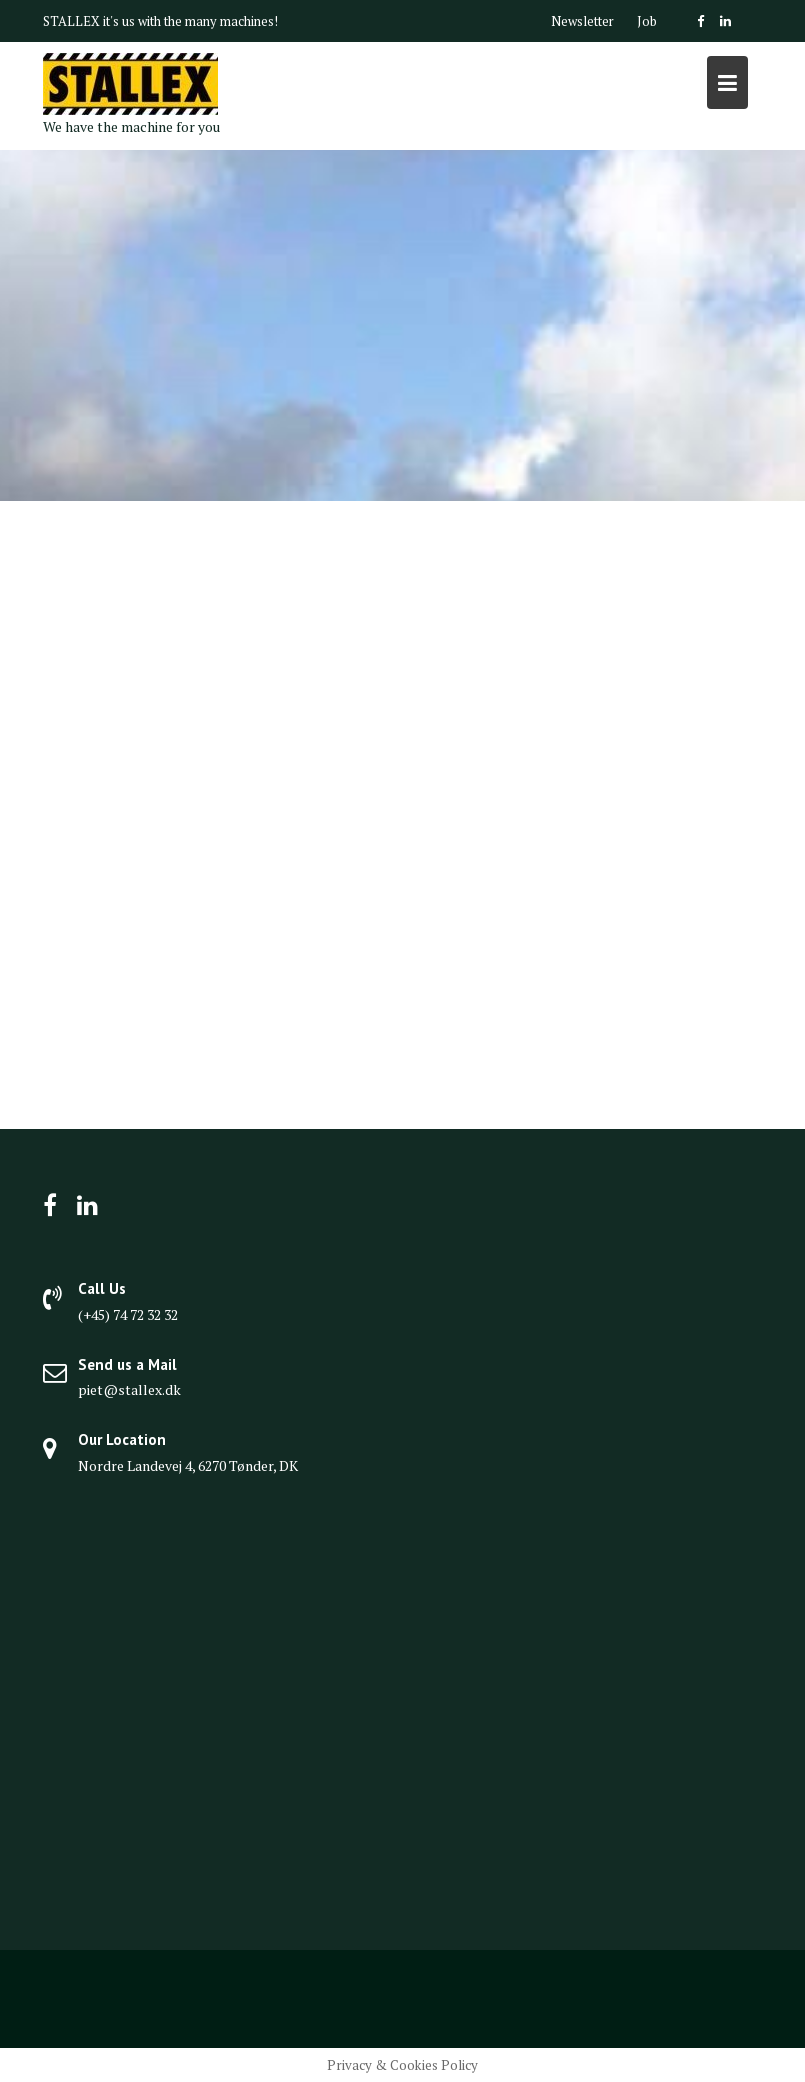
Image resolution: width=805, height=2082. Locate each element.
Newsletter (582, 21)
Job (647, 21)
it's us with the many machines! (190, 21)
